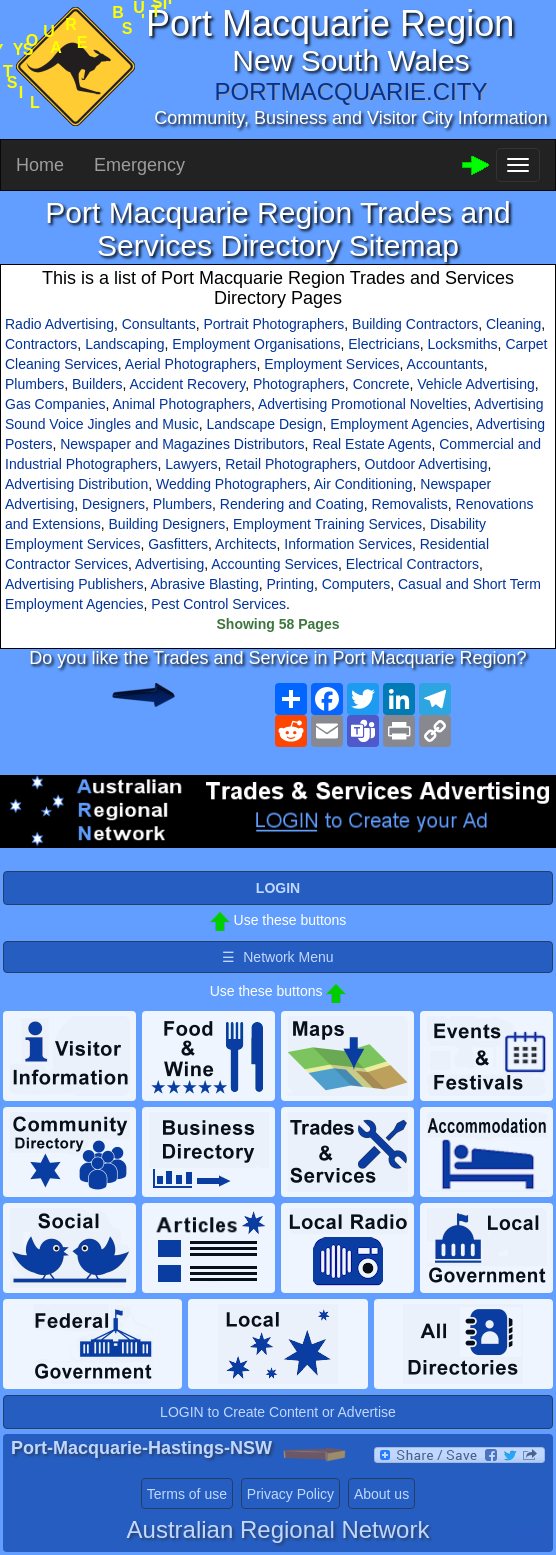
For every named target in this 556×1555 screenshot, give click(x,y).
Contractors (41, 344)
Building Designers (167, 524)
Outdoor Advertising (426, 464)
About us (381, 1494)
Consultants (159, 324)
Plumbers (34, 384)
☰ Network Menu (277, 957)
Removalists (410, 504)
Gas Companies (55, 404)
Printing (289, 584)
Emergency (139, 165)
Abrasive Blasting (205, 584)
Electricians (384, 344)
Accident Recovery (188, 384)
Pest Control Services (218, 604)
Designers (113, 504)
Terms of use (187, 1494)
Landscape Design (265, 424)
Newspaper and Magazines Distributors (182, 444)
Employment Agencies (399, 424)
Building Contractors (415, 324)
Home (40, 165)
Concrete (381, 384)
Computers (356, 584)
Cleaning (513, 324)
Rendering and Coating (292, 504)
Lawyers (191, 464)
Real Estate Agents (371, 444)
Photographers (299, 384)
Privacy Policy (290, 1494)
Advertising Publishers (74, 584)
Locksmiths (463, 344)
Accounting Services (274, 564)
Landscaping (124, 344)
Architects (245, 544)
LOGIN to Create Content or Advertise (278, 1412)
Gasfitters (178, 544)
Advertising (169, 564)
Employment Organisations (256, 344)
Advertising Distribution (76, 484)
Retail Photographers (291, 464)
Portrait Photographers (273, 324)
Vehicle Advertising (476, 384)
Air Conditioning (363, 484)
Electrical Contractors (412, 564)
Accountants (445, 364)
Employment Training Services (327, 524)
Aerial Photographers (191, 364)
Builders (97, 384)
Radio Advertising (59, 324)
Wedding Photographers (231, 484)
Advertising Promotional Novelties (362, 404)
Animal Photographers (181, 404)
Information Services (348, 544)
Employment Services (331, 364)
